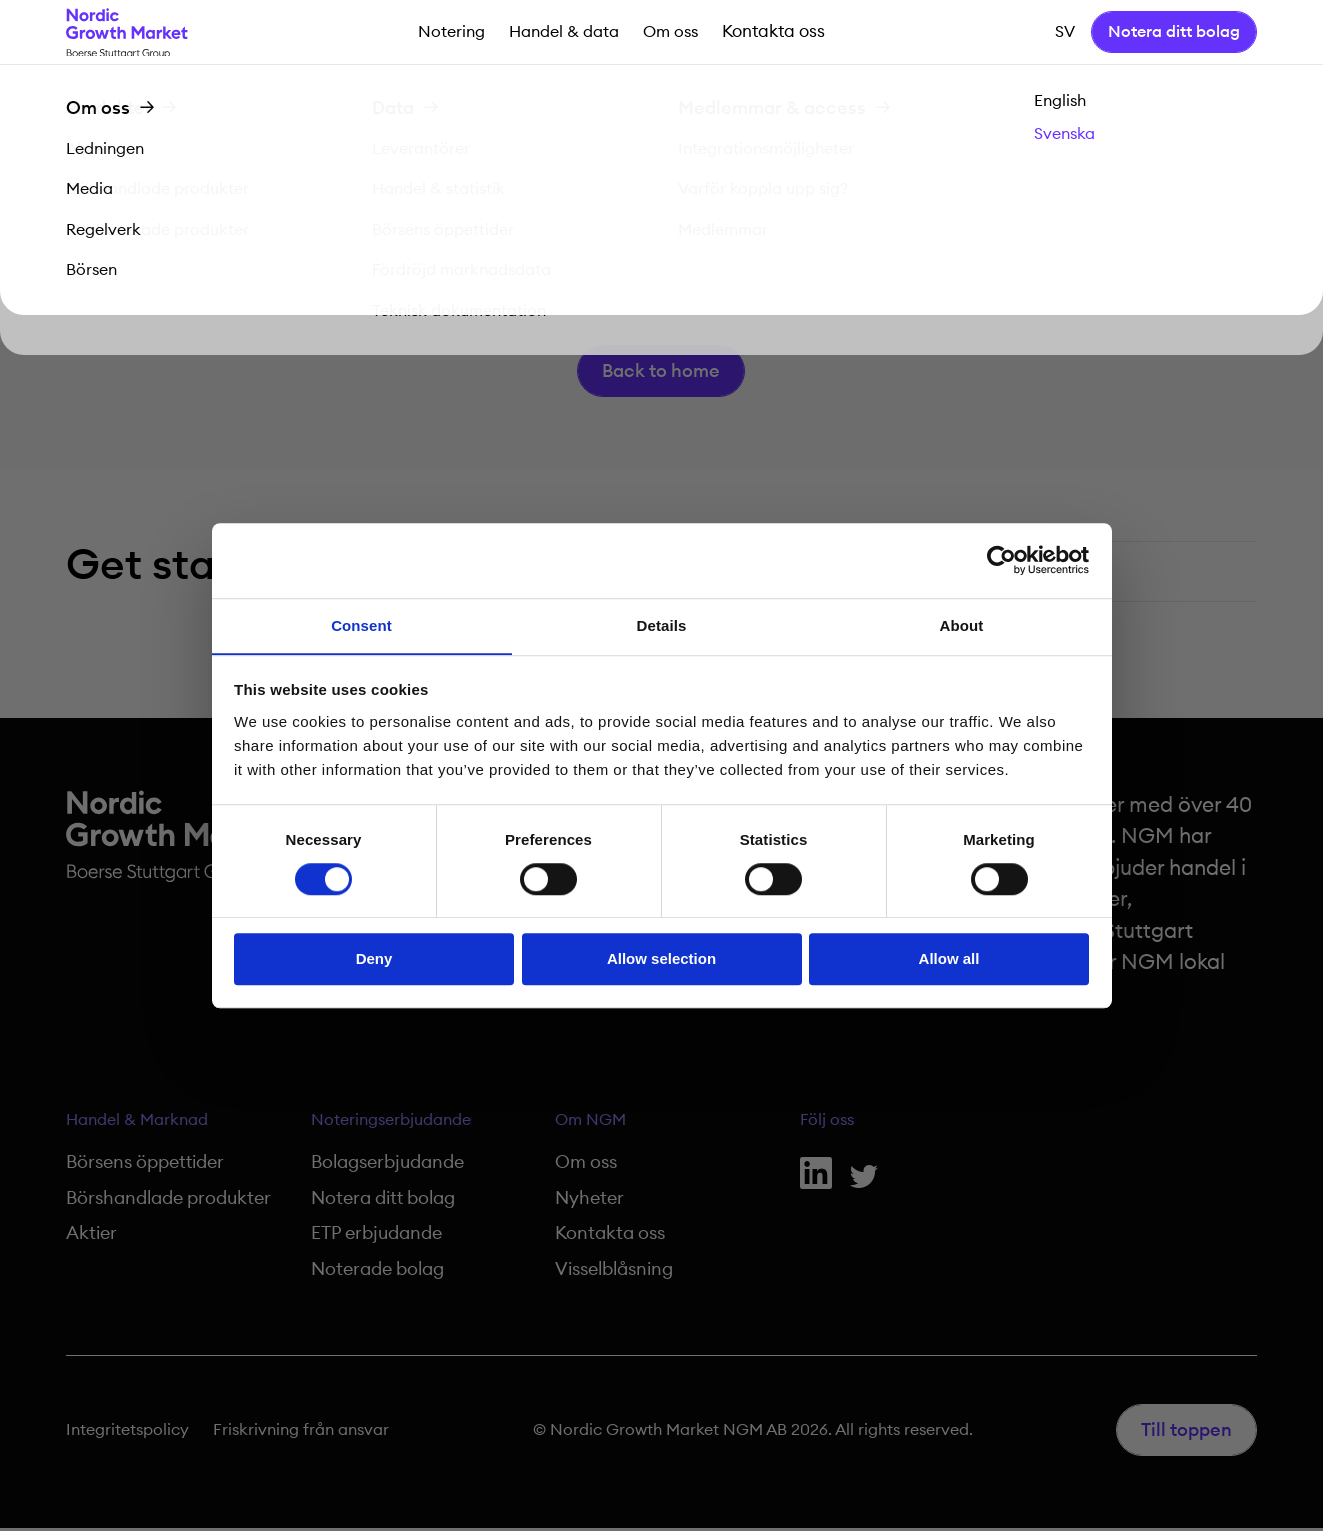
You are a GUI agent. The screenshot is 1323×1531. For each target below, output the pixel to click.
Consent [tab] (361, 624)
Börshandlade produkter (168, 1202)
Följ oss (827, 1125)
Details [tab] (662, 624)
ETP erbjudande (376, 1237)
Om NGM (590, 1125)
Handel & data (565, 33)
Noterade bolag (377, 1272)
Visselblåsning (614, 1272)
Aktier (91, 1237)
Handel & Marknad (137, 1125)
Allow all (949, 959)
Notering (452, 33)
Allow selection (661, 959)
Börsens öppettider (145, 1167)
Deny (374, 959)
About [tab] (962, 624)
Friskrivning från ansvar (301, 1433)
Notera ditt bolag (1174, 33)
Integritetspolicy (127, 1433)
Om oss (671, 33)
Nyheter (589, 1202)
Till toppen (1186, 1433)
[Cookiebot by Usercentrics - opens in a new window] (1001, 560)
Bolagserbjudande (387, 1167)
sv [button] (1065, 33)
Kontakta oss (772, 33)
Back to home (662, 373)
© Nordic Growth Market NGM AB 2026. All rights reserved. (753, 1433)
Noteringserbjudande (391, 1125)
